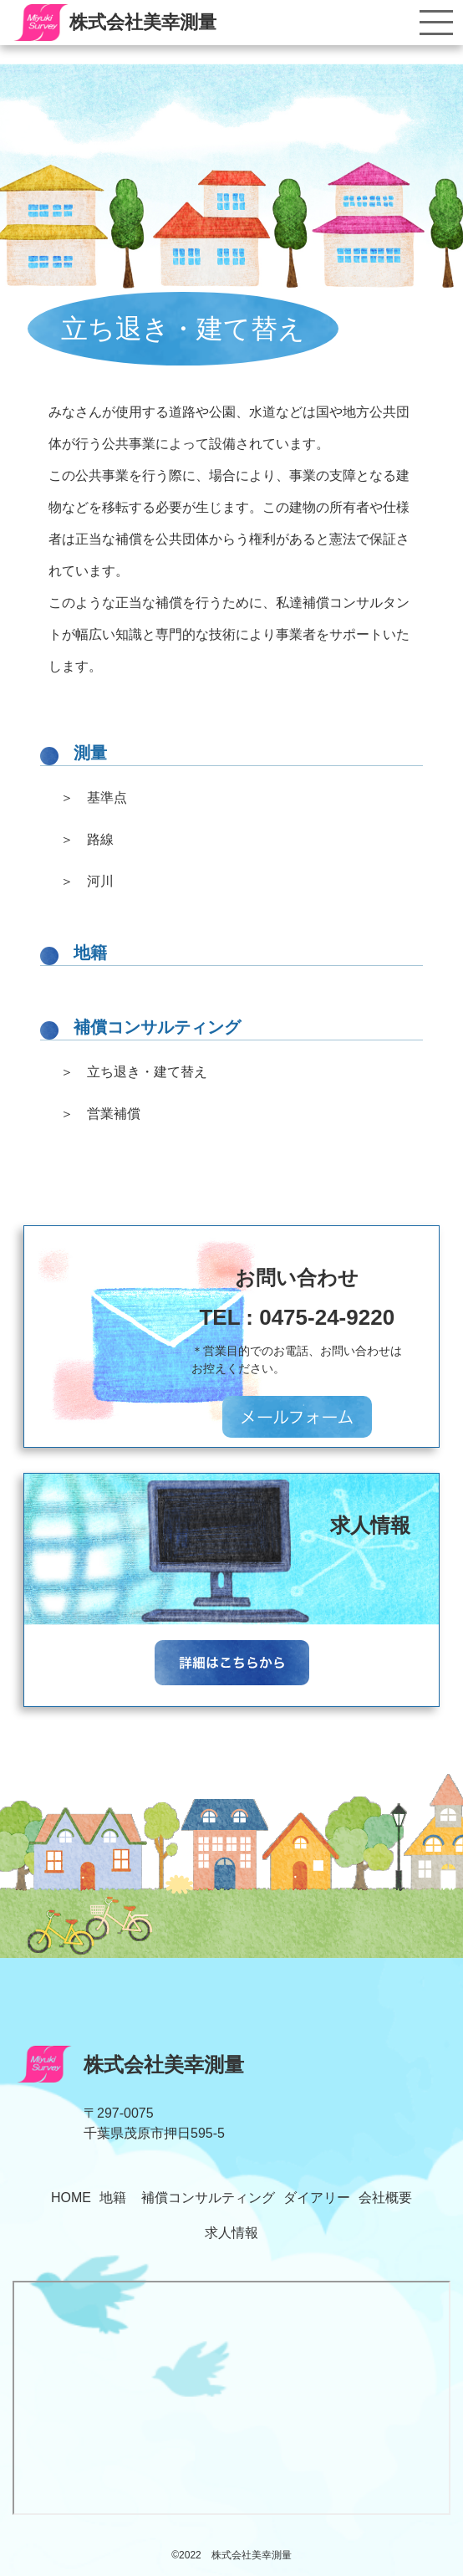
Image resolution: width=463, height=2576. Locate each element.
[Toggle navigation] (436, 22)
